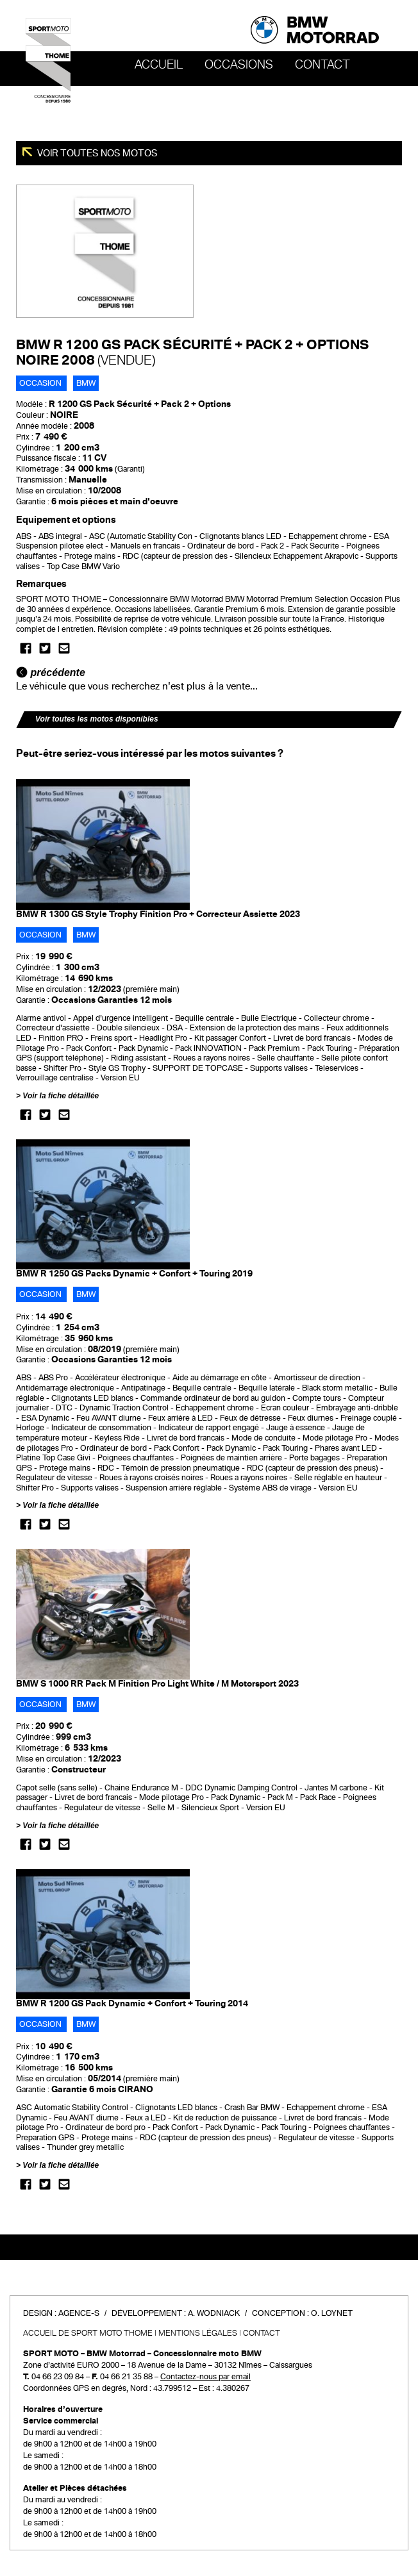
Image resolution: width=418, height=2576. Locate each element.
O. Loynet (332, 2313)
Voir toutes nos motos (96, 153)
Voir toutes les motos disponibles (96, 718)
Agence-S (78, 2313)
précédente (50, 672)
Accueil (159, 64)
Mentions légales (197, 2333)
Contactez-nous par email (205, 2376)
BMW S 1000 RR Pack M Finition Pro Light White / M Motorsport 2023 (157, 1683)
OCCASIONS (239, 64)
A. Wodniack (214, 2313)
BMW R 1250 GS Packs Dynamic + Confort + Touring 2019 (134, 1273)
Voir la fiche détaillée (60, 1095)
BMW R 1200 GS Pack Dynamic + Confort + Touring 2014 (132, 2003)
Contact (322, 64)
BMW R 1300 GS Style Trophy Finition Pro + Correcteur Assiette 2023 (158, 914)
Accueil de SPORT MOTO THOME (88, 2333)
